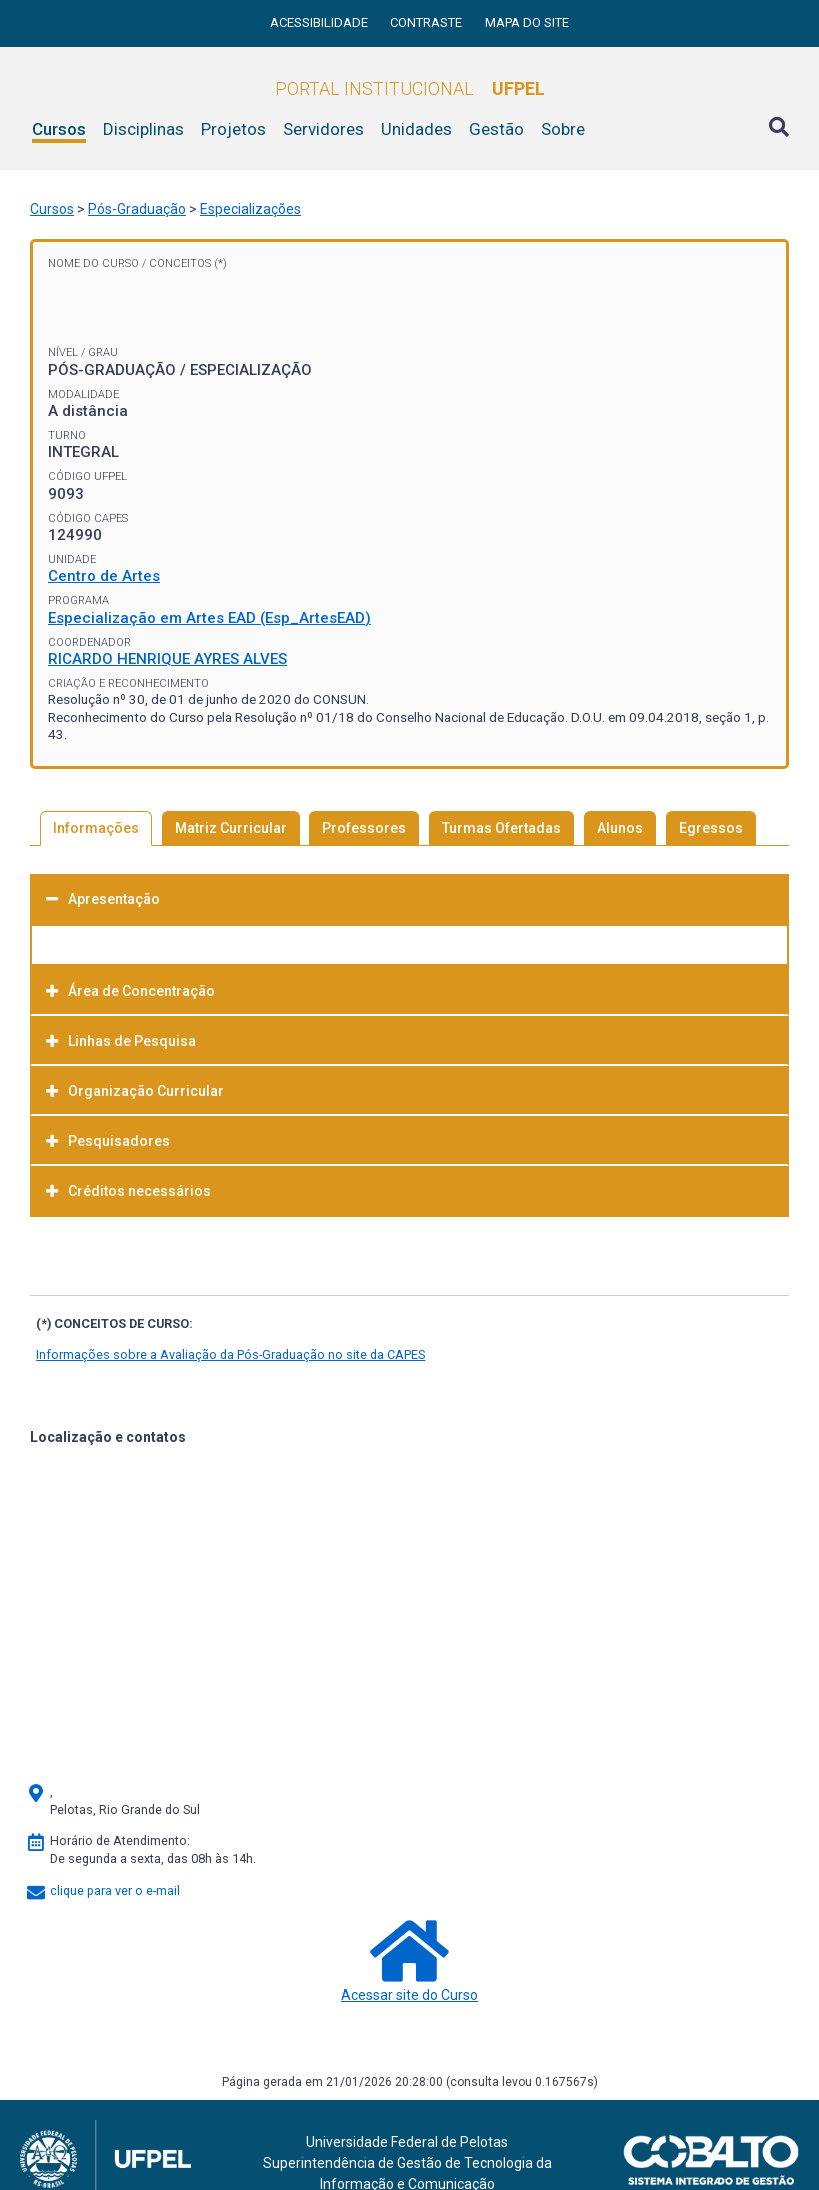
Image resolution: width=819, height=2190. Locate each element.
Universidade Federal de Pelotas (407, 2142)
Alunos (620, 828)
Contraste (427, 22)
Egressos (711, 828)
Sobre (563, 129)
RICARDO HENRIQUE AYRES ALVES (167, 659)
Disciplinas (143, 129)
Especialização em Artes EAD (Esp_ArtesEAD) (209, 618)
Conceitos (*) (188, 263)
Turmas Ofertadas (501, 828)
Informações (96, 828)
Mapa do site (527, 22)
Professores (364, 828)
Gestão (496, 129)
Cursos (59, 129)
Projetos (233, 129)
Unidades (416, 129)
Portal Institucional (410, 88)
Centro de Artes (104, 576)
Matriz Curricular (231, 828)
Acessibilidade (320, 22)
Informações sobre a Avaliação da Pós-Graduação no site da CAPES (230, 1354)
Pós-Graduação (137, 209)
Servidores (323, 129)
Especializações (250, 209)
